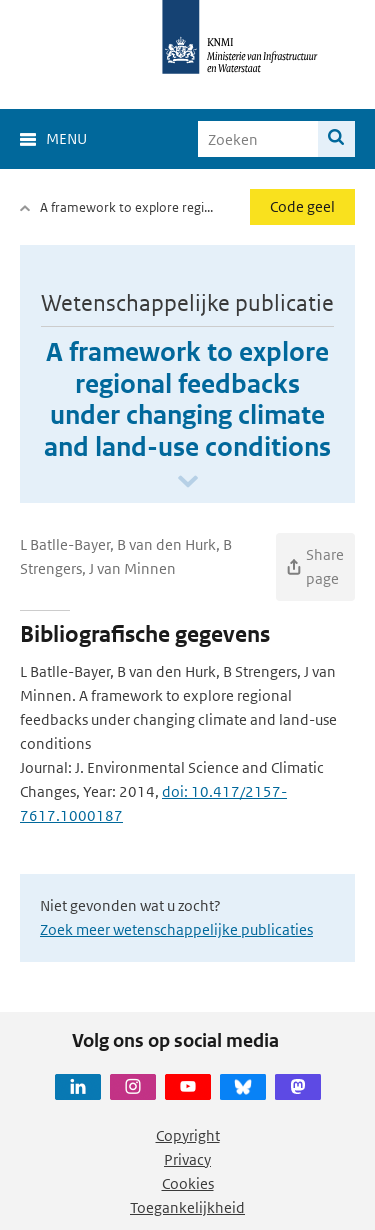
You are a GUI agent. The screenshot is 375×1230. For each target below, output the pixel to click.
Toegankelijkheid (187, 1207)
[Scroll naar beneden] (188, 482)
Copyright (188, 1135)
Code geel (302, 206)
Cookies (188, 1183)
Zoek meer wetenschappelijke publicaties (176, 929)
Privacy (187, 1159)
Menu (66, 138)
